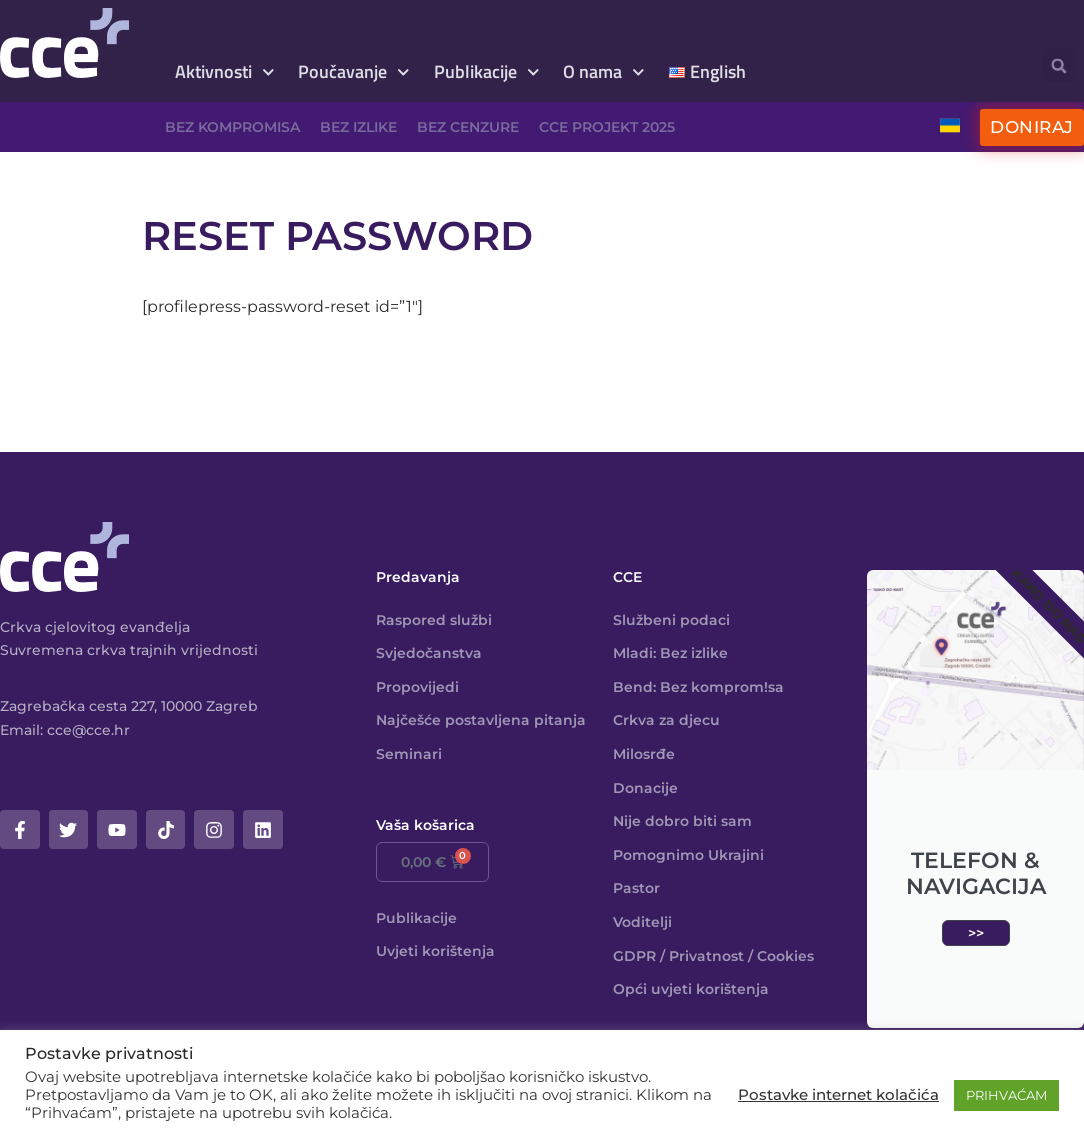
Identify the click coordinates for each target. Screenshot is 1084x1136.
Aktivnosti (225, 72)
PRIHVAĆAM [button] (1006, 1095)
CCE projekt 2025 (607, 127)
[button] (1059, 65)
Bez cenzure (468, 127)
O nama (604, 72)
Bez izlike (358, 127)
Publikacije (487, 72)
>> (976, 933)
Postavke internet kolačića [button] (838, 1095)
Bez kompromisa (232, 127)
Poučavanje (354, 72)
